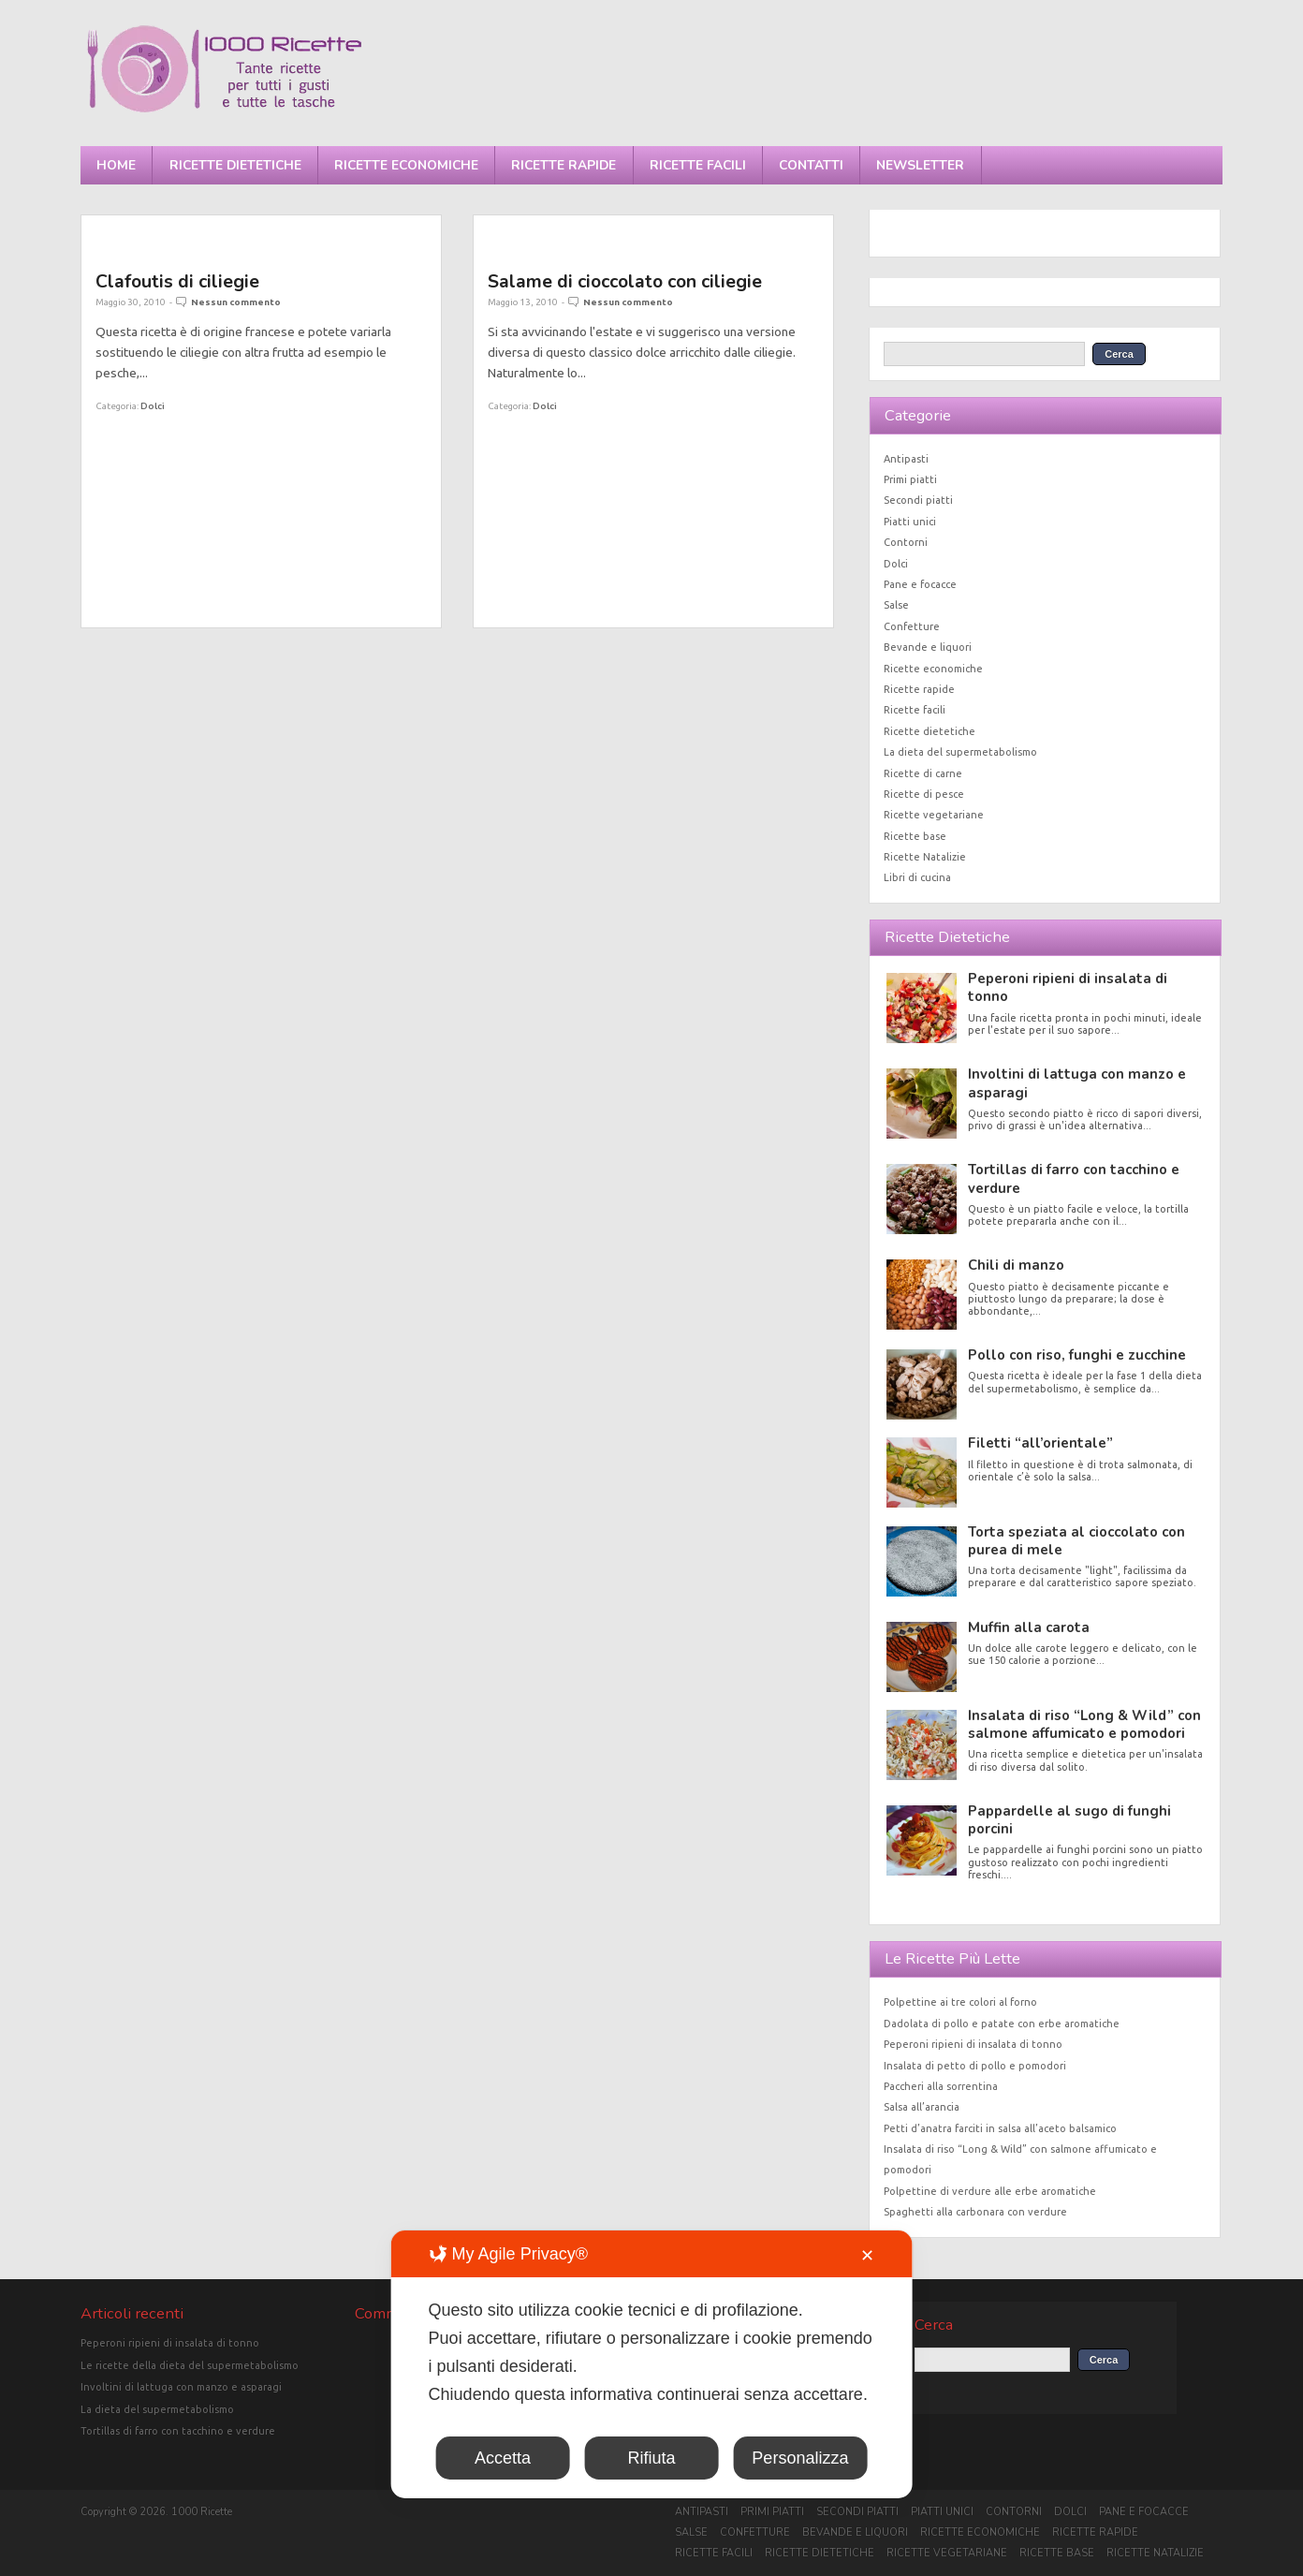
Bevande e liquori (928, 647)
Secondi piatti (918, 500)
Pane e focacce (920, 584)
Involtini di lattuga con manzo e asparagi (1077, 1083)
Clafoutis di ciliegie (177, 281)
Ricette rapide (563, 165)
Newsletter (920, 165)
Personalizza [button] (800, 2458)
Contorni (906, 542)
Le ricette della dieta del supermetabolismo (190, 2365)
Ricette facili (698, 165)
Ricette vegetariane (934, 814)
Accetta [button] (503, 2458)
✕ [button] (867, 2255)
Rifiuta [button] (651, 2458)
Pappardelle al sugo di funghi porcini (1069, 1820)
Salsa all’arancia (921, 2106)
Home (116, 165)
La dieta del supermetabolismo (960, 752)
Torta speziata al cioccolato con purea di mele (1076, 1541)
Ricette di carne (923, 773)
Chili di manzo (1016, 1265)
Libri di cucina (917, 877)
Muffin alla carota (1029, 1627)
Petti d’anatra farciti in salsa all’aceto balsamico (1000, 2128)
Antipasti (906, 458)
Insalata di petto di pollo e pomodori (975, 2065)
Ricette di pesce (924, 794)
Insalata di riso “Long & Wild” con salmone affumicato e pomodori (1084, 1724)
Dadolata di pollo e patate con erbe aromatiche (1002, 2023)
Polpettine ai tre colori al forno (960, 2002)
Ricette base (915, 836)
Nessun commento (236, 302)
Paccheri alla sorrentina (941, 2086)
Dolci (152, 406)
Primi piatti (910, 479)
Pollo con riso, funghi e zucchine (1077, 1355)
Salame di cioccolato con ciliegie (625, 281)
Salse (896, 605)
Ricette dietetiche (235, 165)
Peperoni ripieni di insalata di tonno (1067, 987)
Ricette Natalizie (925, 856)
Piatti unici (910, 521)
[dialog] (652, 2364)
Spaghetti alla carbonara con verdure (975, 2211)
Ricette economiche (406, 165)
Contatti (811, 165)
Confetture (912, 626)
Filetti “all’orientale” (1040, 1443)
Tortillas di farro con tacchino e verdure (1073, 1178)
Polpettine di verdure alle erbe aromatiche (990, 2191)
